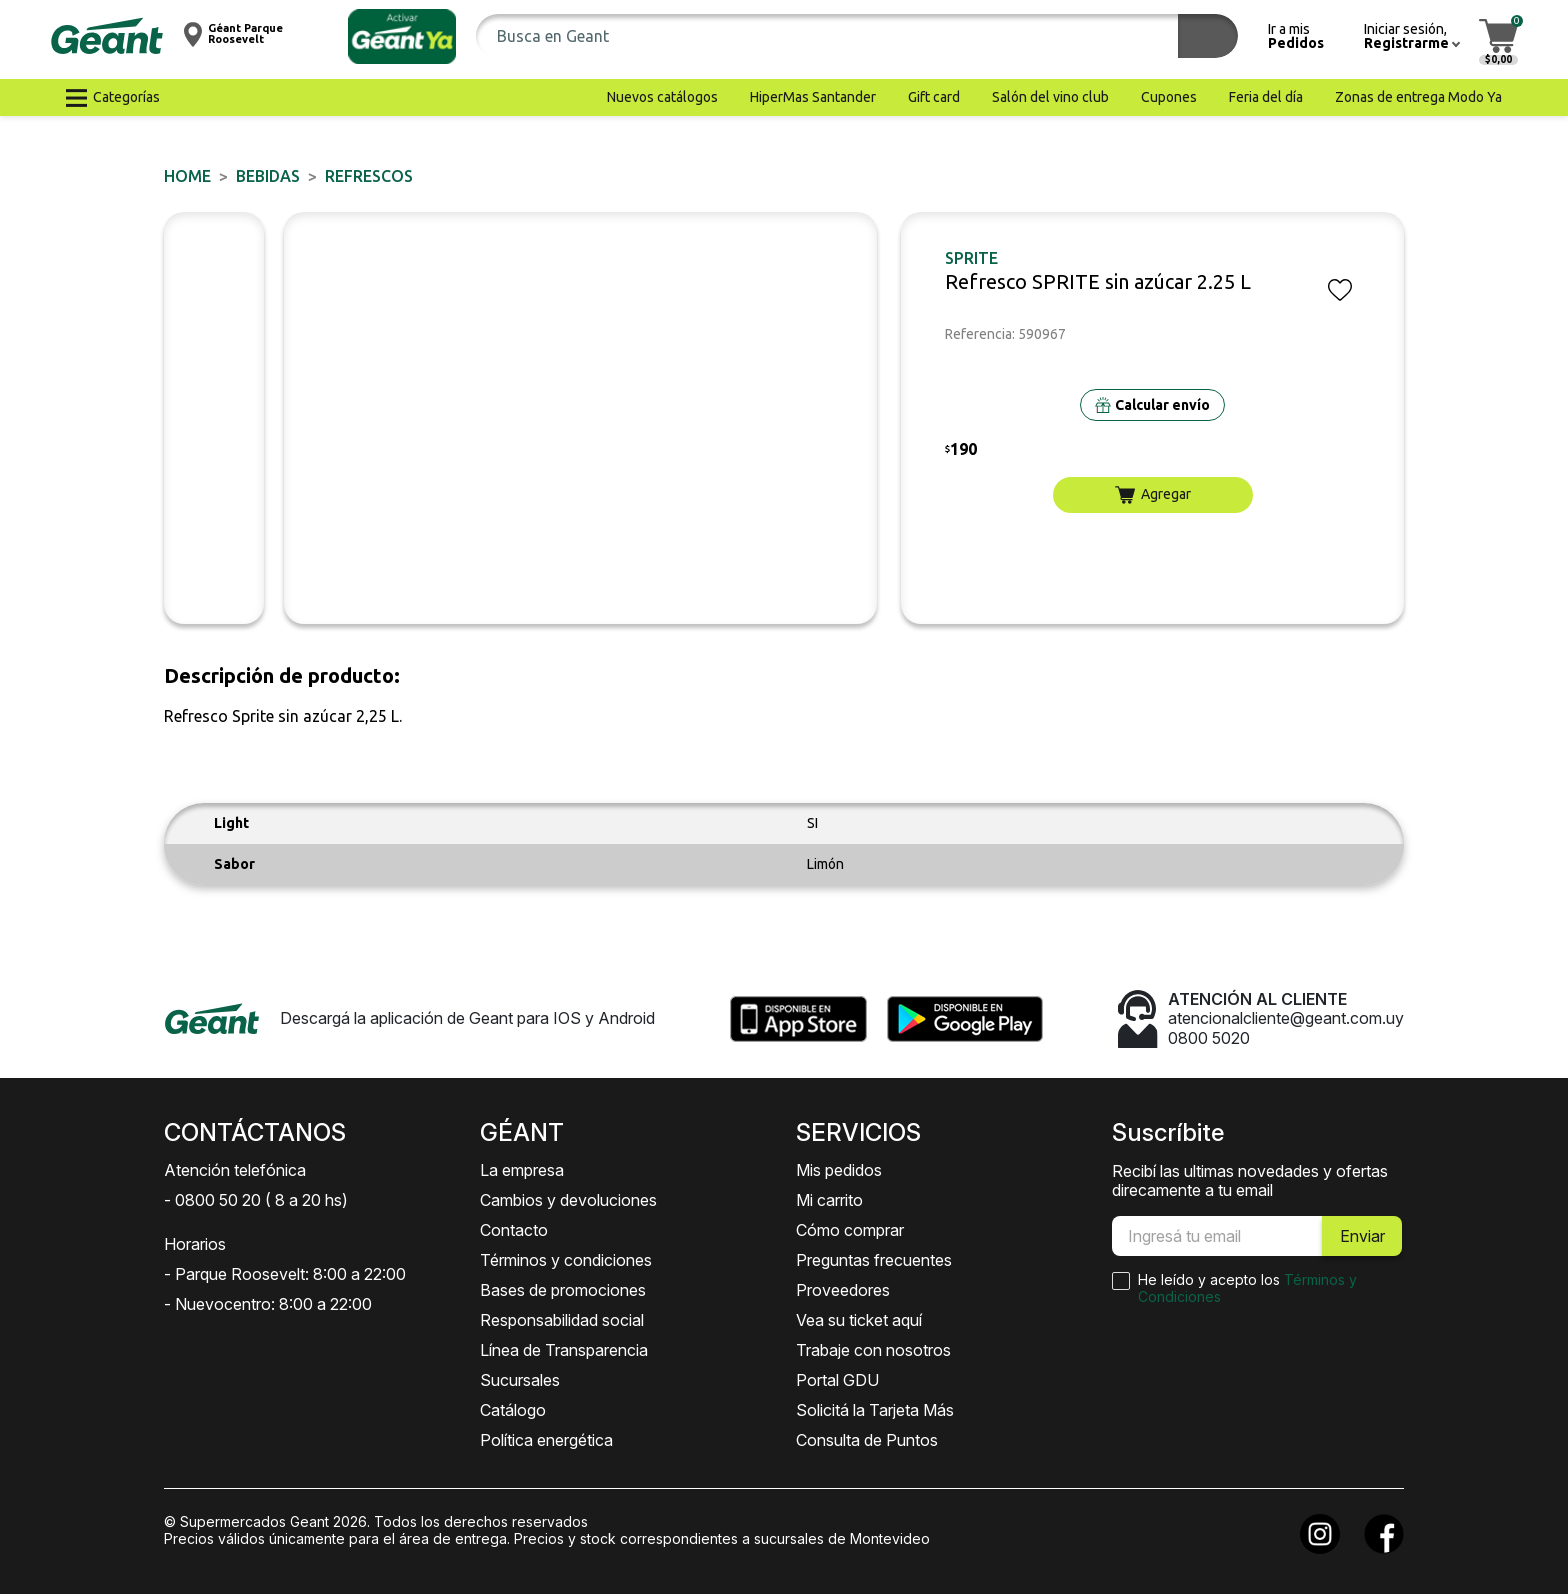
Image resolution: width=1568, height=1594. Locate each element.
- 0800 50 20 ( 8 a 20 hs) (256, 1200)
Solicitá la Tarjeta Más (875, 1410)
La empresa (522, 1170)
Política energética (546, 1440)
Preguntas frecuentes (874, 1260)
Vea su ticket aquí (859, 1320)
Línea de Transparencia (564, 1350)
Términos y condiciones (566, 1260)
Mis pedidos (839, 1170)
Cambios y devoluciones (568, 1200)
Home (187, 176)
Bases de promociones (563, 1290)
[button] (402, 36)
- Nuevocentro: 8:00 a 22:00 (268, 1304)
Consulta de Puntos (867, 1440)
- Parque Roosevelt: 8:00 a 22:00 (285, 1274)
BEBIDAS (268, 176)
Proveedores (843, 1290)
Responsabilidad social (562, 1320)
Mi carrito (829, 1200)
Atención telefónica (235, 1170)
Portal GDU (837, 1380)
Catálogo (513, 1410)
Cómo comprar (850, 1230)
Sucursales (520, 1380)
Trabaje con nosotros (873, 1350)
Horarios (195, 1244)
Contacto (514, 1230)
